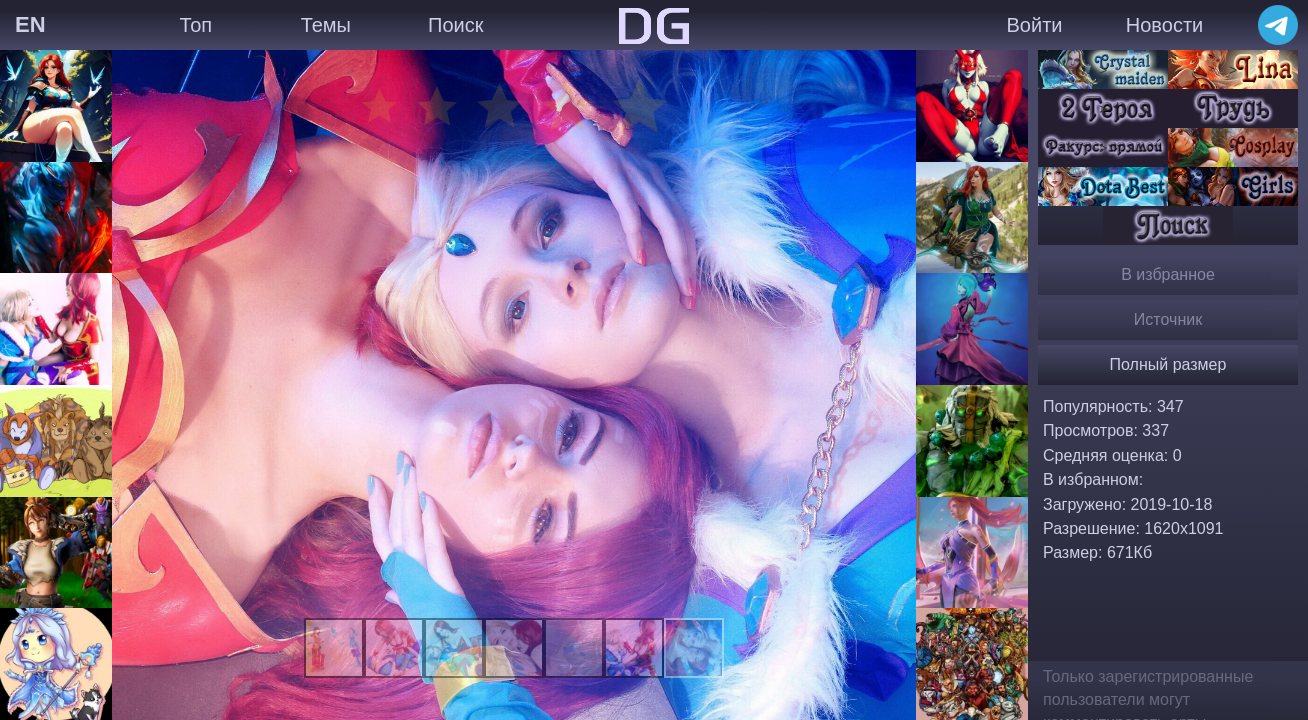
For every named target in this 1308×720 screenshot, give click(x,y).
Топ (195, 25)
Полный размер (1168, 364)
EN (30, 24)
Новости (1164, 25)
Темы (326, 25)
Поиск (455, 25)
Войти (1035, 25)
